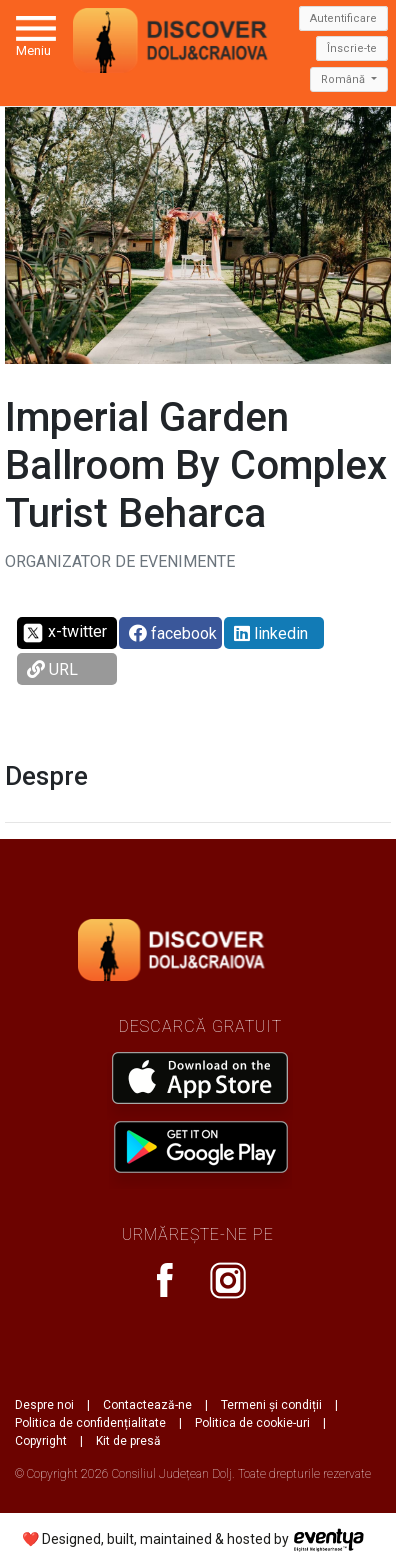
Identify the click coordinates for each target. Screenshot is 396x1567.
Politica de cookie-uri (252, 1423)
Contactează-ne (147, 1405)
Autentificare (343, 18)
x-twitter (64, 633)
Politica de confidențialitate (90, 1423)
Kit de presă (128, 1441)
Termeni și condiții (271, 1405)
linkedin (271, 633)
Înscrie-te (352, 48)
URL (52, 669)
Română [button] (344, 79)
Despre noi (44, 1405)
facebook (173, 633)
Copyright (41, 1441)
